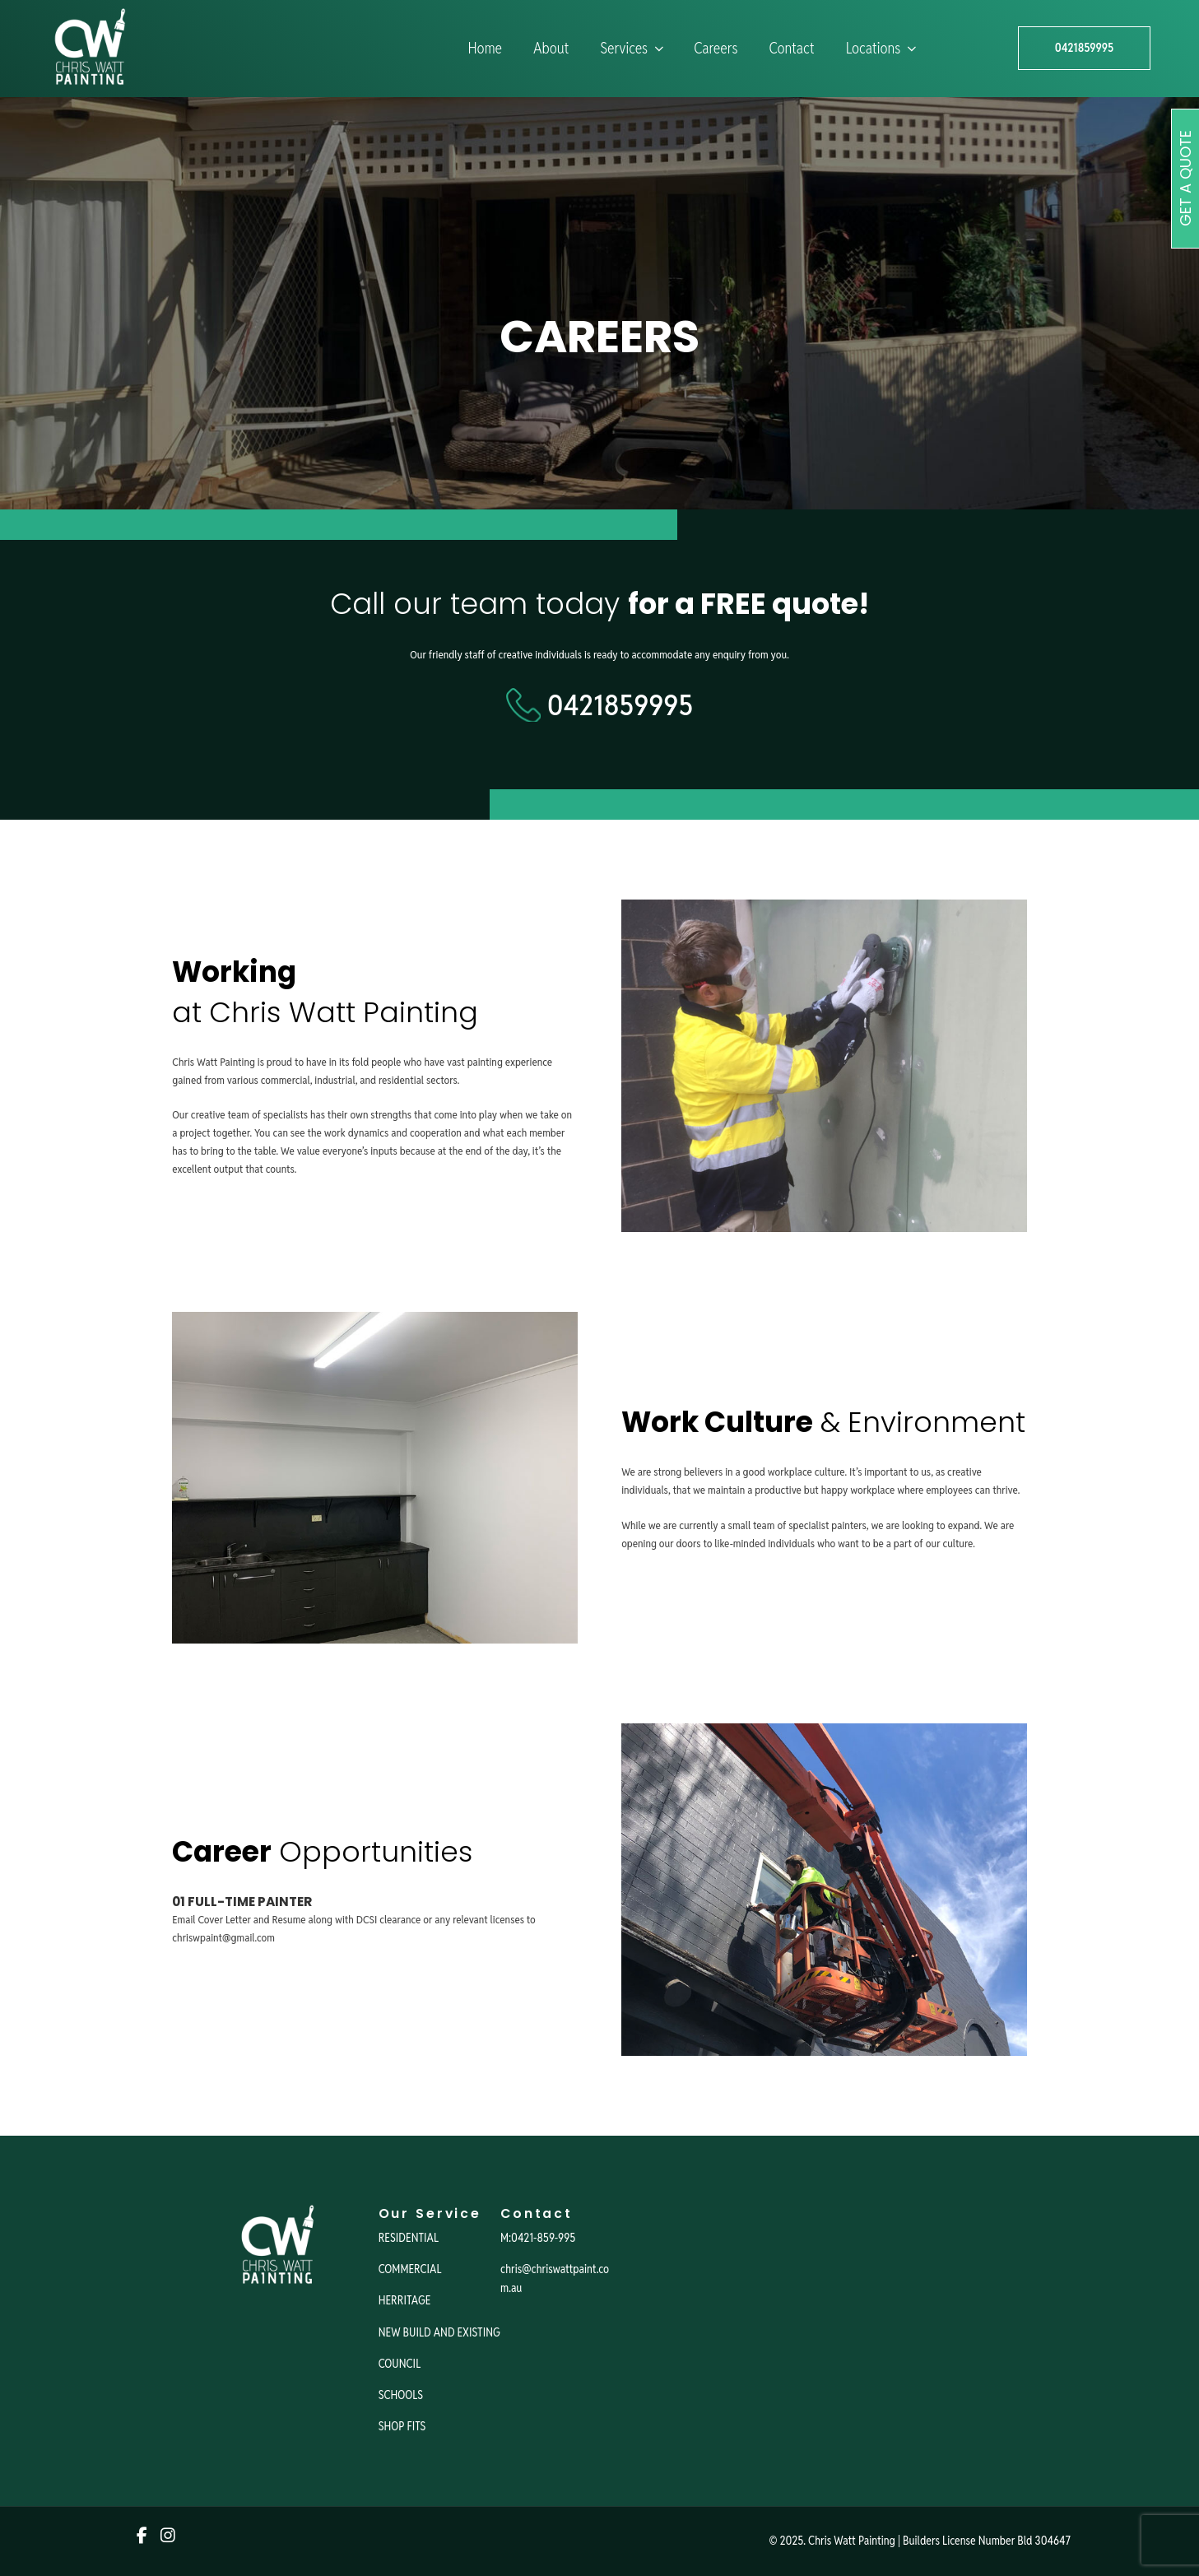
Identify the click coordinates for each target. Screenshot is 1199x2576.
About (551, 48)
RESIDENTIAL (409, 2237)
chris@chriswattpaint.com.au (554, 2278)
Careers (715, 48)
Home (485, 48)
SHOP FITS (402, 2426)
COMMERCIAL (410, 2269)
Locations (883, 48)
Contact (792, 48)
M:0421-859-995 (537, 2237)
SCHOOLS (401, 2395)
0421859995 (1084, 47)
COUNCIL (400, 2363)
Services (633, 48)
